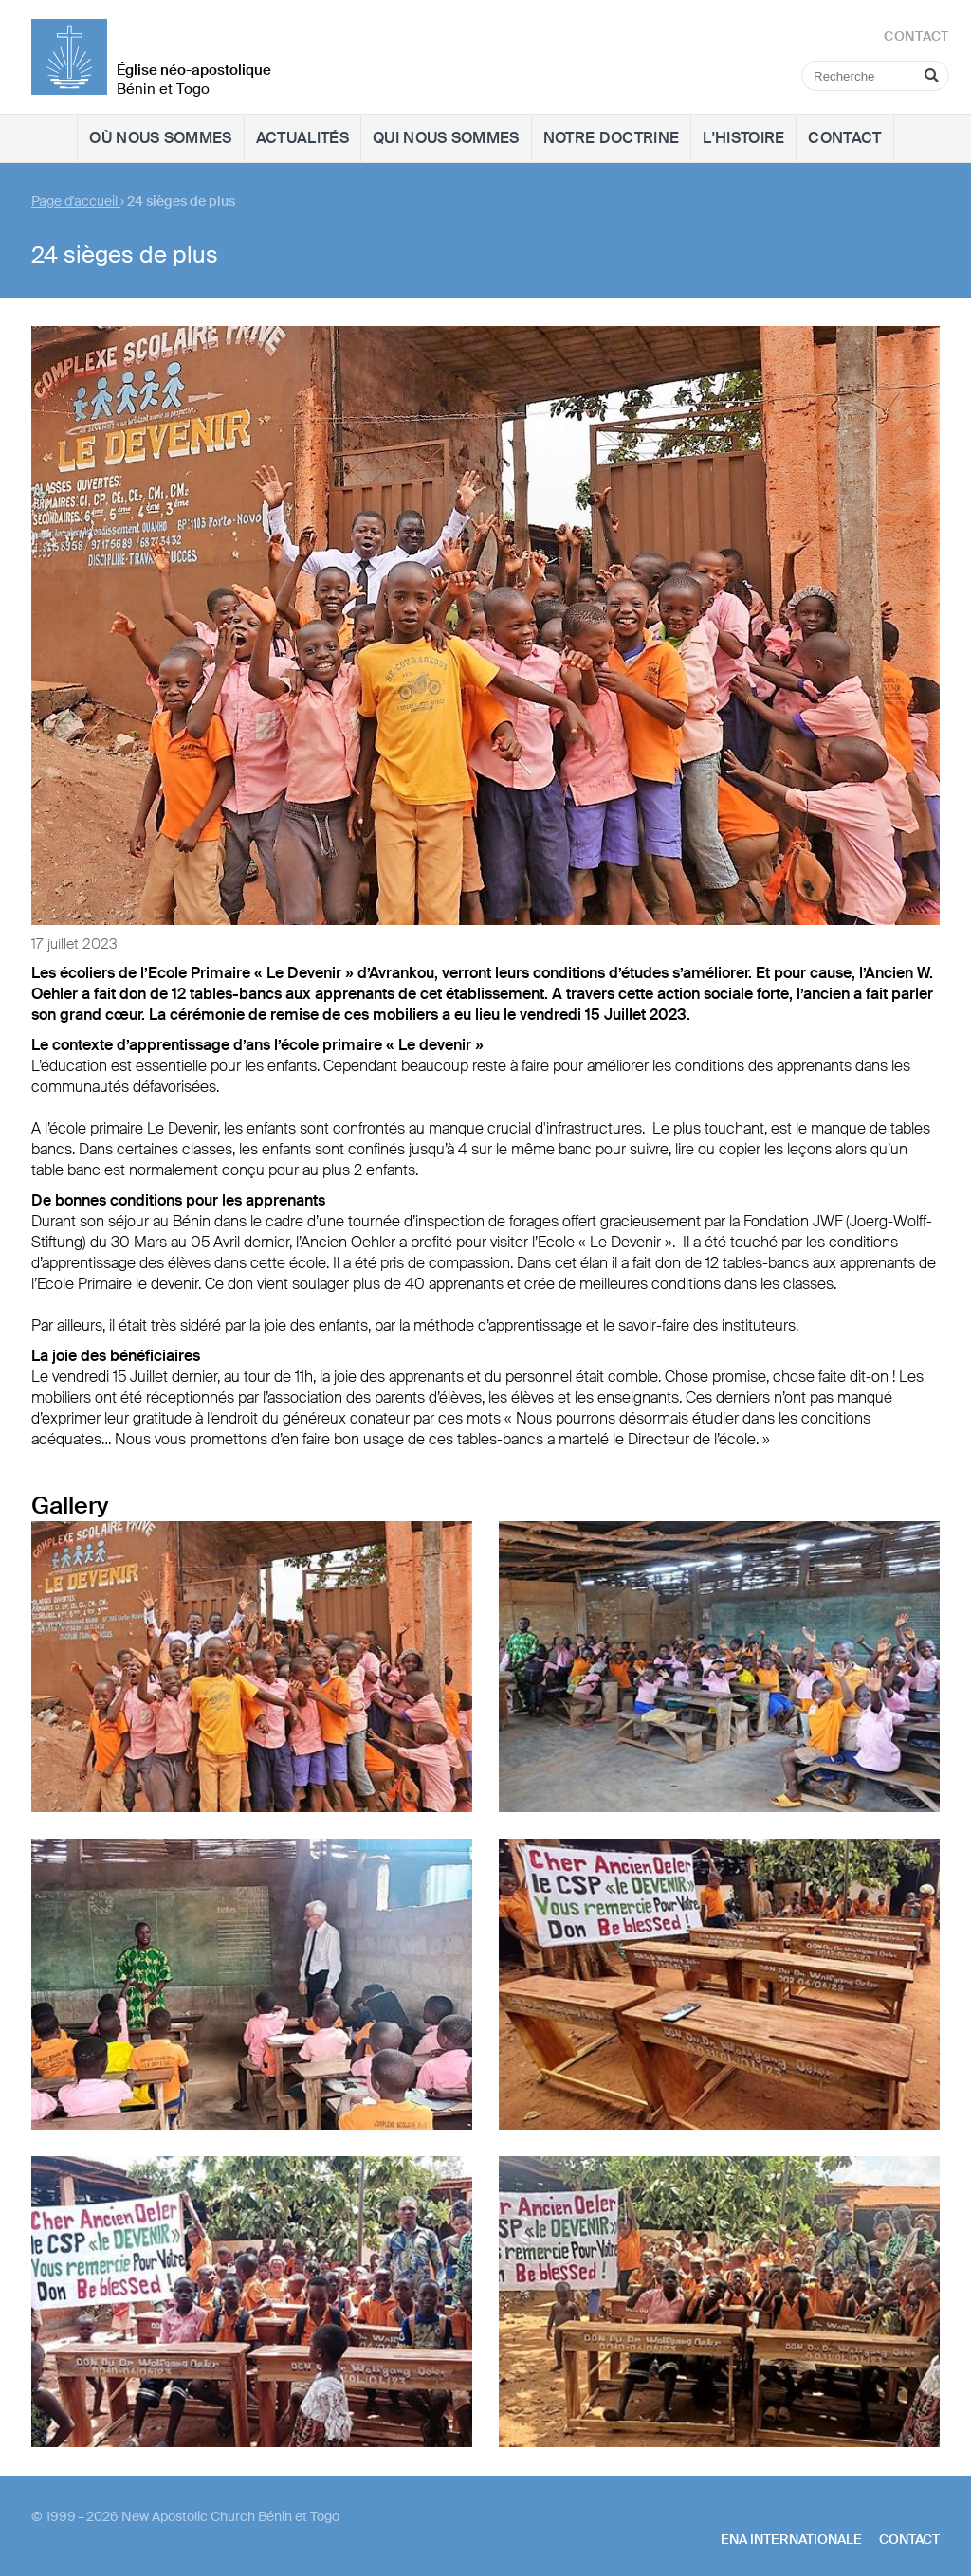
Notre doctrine (611, 138)
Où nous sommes (160, 138)
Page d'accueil (75, 200)
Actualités (302, 138)
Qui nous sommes (446, 138)
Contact (844, 138)
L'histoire (743, 138)
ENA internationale (791, 2539)
